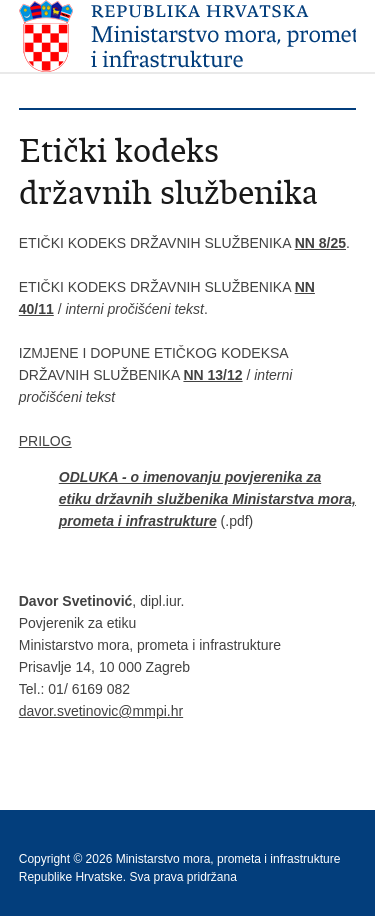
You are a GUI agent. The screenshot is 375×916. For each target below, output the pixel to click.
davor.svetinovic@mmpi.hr (101, 711)
